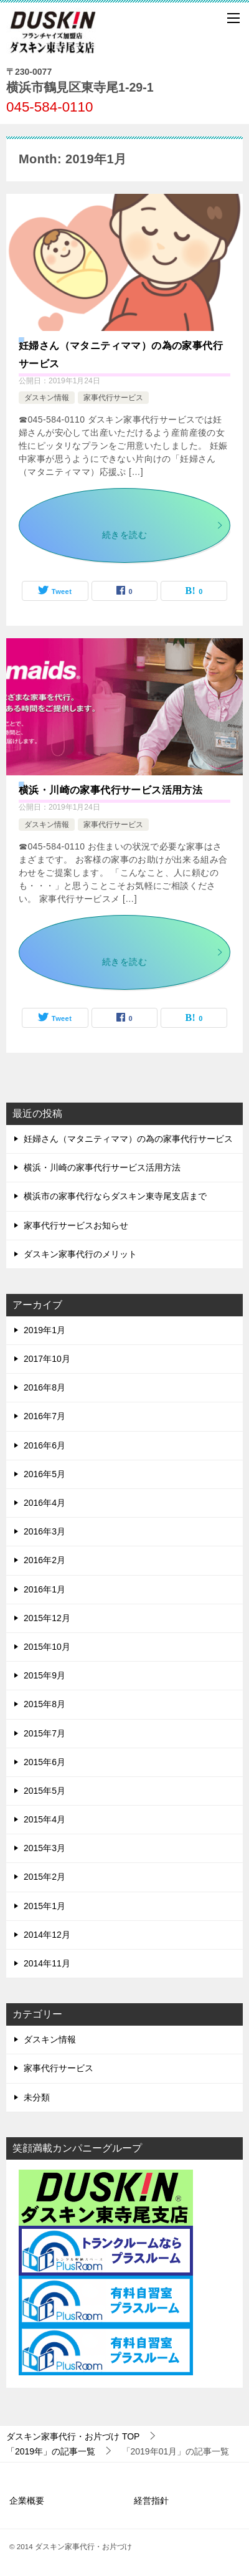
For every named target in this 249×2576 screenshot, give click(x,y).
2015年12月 (47, 1618)
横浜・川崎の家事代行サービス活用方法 (110, 790)
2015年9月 (44, 1675)
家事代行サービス (113, 397)
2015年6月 (44, 1762)
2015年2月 (44, 1877)
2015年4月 (44, 1819)
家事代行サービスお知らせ (76, 1225)
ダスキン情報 (46, 397)
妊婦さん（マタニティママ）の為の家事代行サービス (128, 1139)
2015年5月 (44, 1791)
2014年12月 (47, 1935)
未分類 (37, 2097)
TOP (72, 2436)
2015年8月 (44, 1704)
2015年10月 (47, 1647)
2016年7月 (44, 1416)
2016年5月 (44, 1474)
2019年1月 (44, 1330)
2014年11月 (47, 1963)
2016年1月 (44, 1589)
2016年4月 (44, 1503)
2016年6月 (44, 1445)
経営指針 (151, 2501)
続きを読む (162, 531)
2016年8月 (44, 1387)
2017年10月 (47, 1359)
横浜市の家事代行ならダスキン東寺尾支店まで (115, 1196)
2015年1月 (44, 1906)
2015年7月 (44, 1733)
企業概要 (26, 2501)
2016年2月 (44, 1560)
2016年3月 (44, 1531)
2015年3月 (44, 1848)
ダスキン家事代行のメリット (80, 1254)
